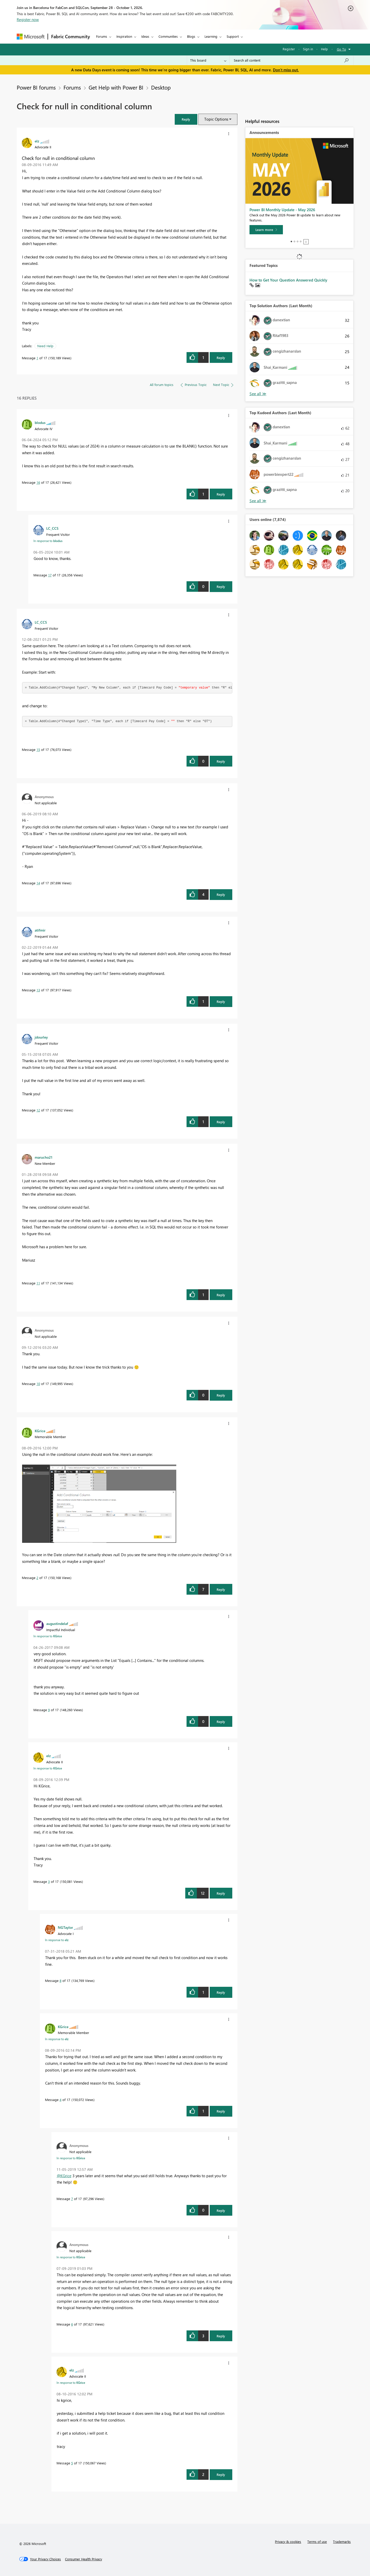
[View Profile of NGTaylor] (65, 1927)
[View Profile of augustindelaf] (57, 1623)
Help (324, 49)
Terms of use (317, 2541)
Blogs (191, 36)
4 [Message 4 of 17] (60, 2099)
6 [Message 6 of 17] (72, 2324)
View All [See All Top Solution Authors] (257, 394)
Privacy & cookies (288, 2541)
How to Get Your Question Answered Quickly (288, 280)
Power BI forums (36, 87)
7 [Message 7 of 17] (72, 2198)
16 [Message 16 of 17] (38, 482)
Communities (168, 36)
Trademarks (342, 2541)
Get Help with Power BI (116, 87)
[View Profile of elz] (37, 140)
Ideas (145, 36)
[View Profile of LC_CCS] (52, 528)
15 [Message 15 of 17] (38, 749)
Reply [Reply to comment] (221, 494)
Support (233, 36)
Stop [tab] (306, 241)
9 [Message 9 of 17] (49, 1710)
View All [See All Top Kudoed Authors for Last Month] (257, 501)
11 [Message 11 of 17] (38, 1283)
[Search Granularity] (208, 60)
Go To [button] (341, 49)
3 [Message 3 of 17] (49, 1881)
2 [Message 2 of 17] (37, 1577)
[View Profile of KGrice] (40, 1430)
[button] (186, 119)
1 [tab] (291, 241)
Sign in (308, 49)
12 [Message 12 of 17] (38, 1110)
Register (289, 49)
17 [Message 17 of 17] (50, 575)
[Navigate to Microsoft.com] (30, 37)
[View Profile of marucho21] (43, 1157)
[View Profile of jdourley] (41, 1037)
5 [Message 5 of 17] (72, 2463)
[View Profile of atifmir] (40, 930)
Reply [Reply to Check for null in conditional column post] (221, 357)
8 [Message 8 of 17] (60, 1980)
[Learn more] (266, 229)
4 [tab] (301, 241)
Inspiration (124, 36)
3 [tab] (298, 241)
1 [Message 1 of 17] (37, 358)
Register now (28, 19)
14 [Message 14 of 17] (38, 883)
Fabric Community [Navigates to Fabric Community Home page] (70, 36)
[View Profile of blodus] (40, 422)
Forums (101, 36)
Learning (211, 36)
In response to (47, 541)
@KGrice (64, 2175)
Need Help (45, 345)
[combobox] (291, 60)
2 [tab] (294, 241)
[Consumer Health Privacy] (83, 2559)
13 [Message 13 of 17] (38, 990)
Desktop (161, 87)
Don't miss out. (286, 69)
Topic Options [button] (216, 119)
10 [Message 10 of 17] (38, 1383)
